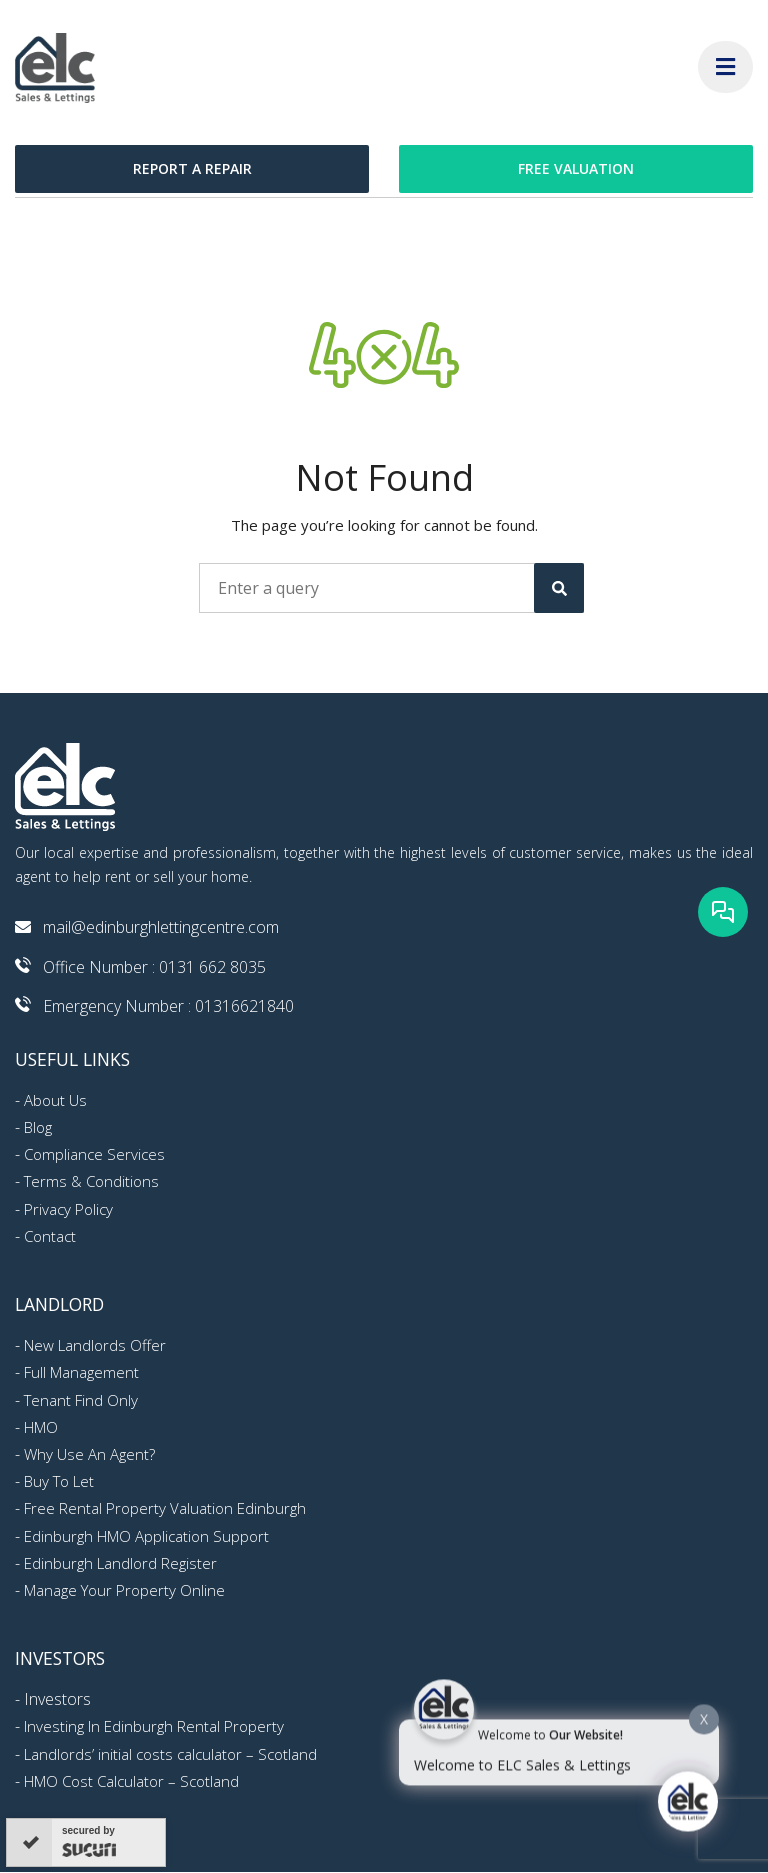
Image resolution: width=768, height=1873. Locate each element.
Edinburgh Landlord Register (120, 1563)
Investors (57, 1699)
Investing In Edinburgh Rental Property (154, 1726)
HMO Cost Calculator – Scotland (131, 1781)
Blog (38, 1127)
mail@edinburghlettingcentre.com (161, 927)
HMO (41, 1427)
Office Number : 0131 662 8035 (154, 967)
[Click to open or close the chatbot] (688, 1807)
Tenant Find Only (81, 1400)
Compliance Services (94, 1154)
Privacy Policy (68, 1209)
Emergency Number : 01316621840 (168, 1006)
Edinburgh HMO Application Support (146, 1536)
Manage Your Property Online (124, 1590)
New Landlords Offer (95, 1345)
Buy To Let (59, 1481)
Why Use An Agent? (89, 1454)
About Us (55, 1100)
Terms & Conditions (91, 1181)
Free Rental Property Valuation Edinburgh (165, 1508)
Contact (50, 1236)
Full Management (81, 1372)
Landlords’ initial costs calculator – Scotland (170, 1754)
